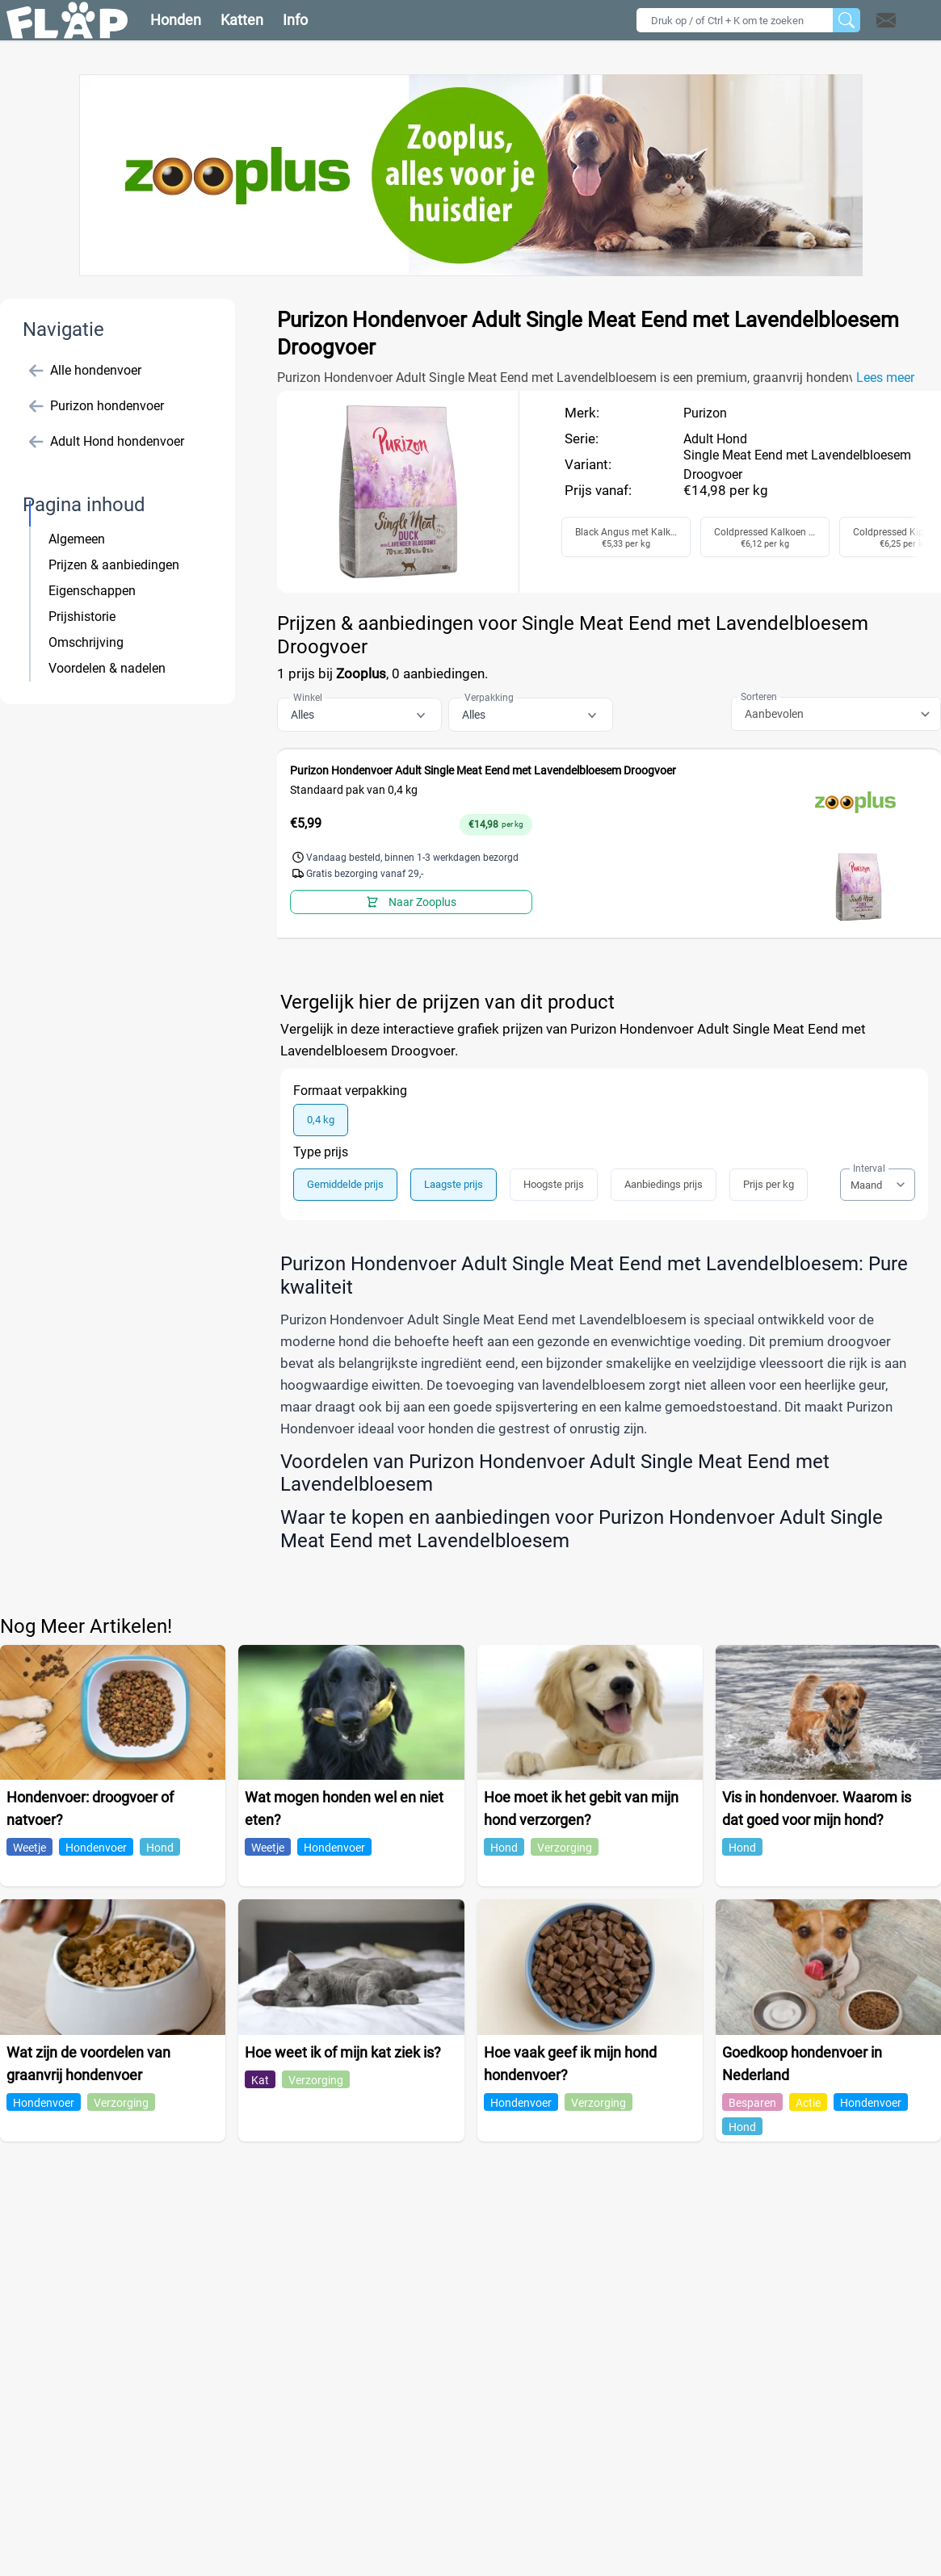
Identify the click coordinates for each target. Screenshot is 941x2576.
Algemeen (76, 539)
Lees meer (885, 377)
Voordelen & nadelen (107, 668)
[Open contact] (886, 20)
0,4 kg (320, 1120)
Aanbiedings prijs (663, 1184)
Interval (869, 1168)
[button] (907, 20)
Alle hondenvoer (85, 371)
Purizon (705, 413)
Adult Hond (715, 439)
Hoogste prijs (553, 1184)
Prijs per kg (768, 1184)
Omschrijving (86, 642)
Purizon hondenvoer (96, 406)
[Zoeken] (846, 20)
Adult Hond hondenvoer (106, 442)
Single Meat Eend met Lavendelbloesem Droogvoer (797, 464)
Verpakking (489, 697)
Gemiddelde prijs (345, 1184)
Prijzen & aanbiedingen (113, 565)
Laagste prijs (453, 1184)
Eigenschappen (92, 590)
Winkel (307, 697)
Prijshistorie (82, 616)
